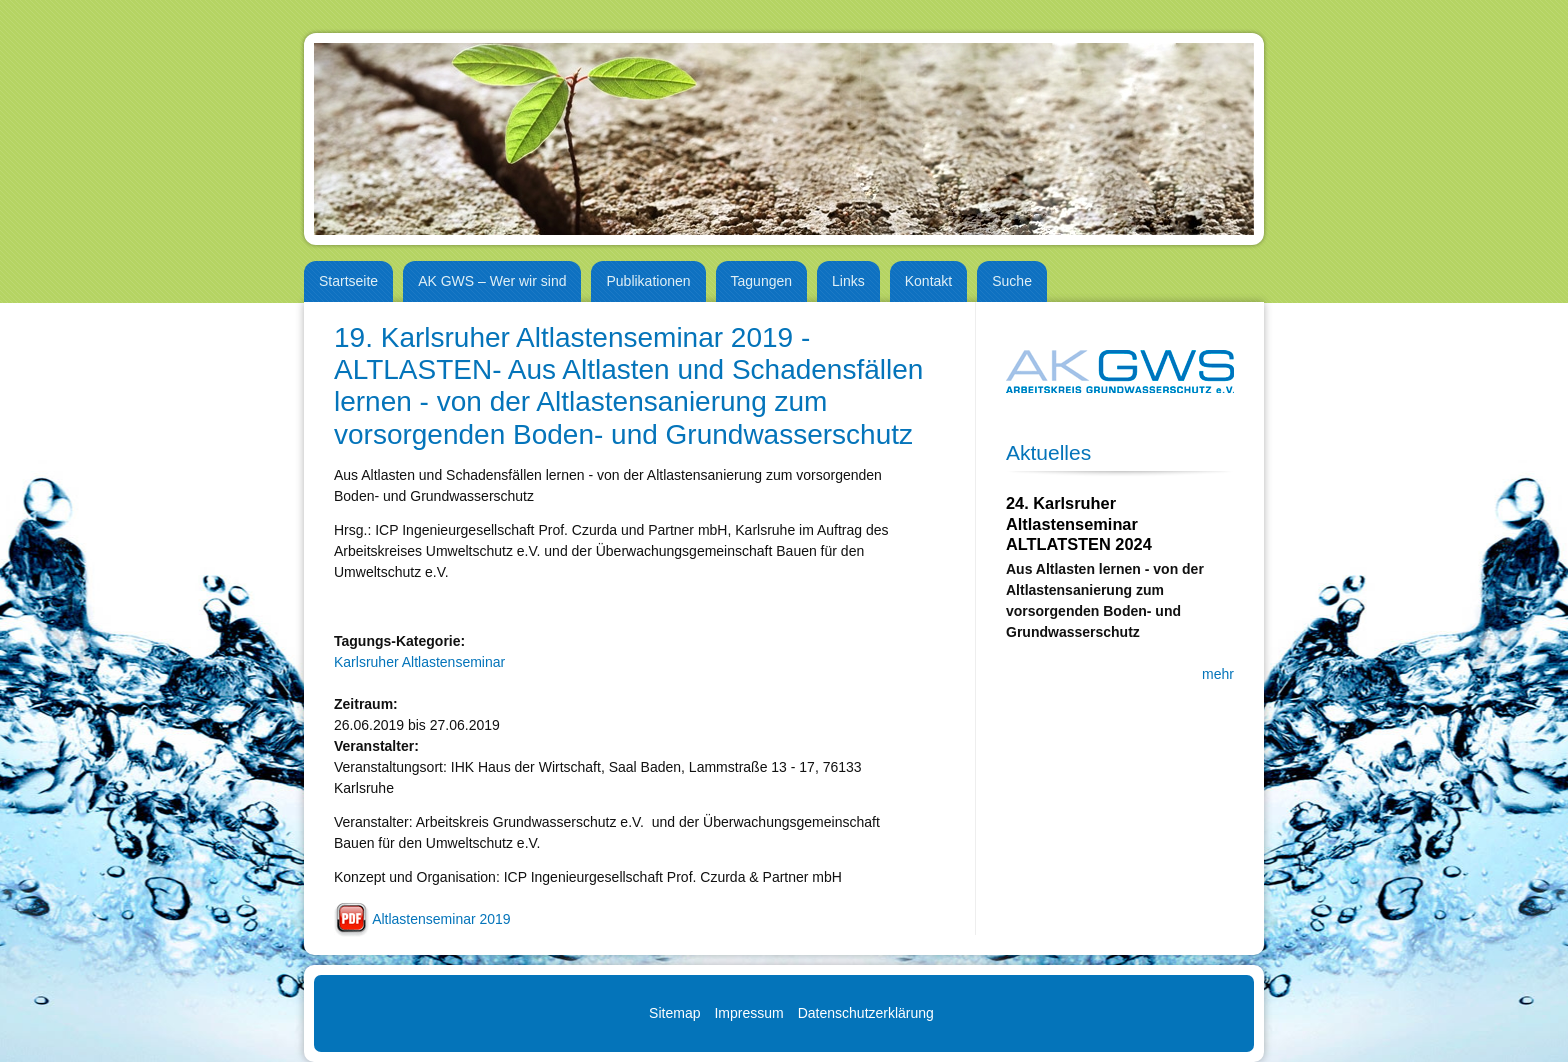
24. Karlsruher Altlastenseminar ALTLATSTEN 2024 (1079, 523)
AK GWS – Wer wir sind (492, 281)
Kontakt (928, 281)
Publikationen (648, 281)
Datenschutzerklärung (866, 1013)
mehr (1218, 674)
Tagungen (762, 281)
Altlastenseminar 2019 (441, 919)
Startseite (348, 281)
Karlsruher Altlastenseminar (419, 662)
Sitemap (674, 1013)
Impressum (748, 1013)
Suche (1012, 281)
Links (848, 281)
